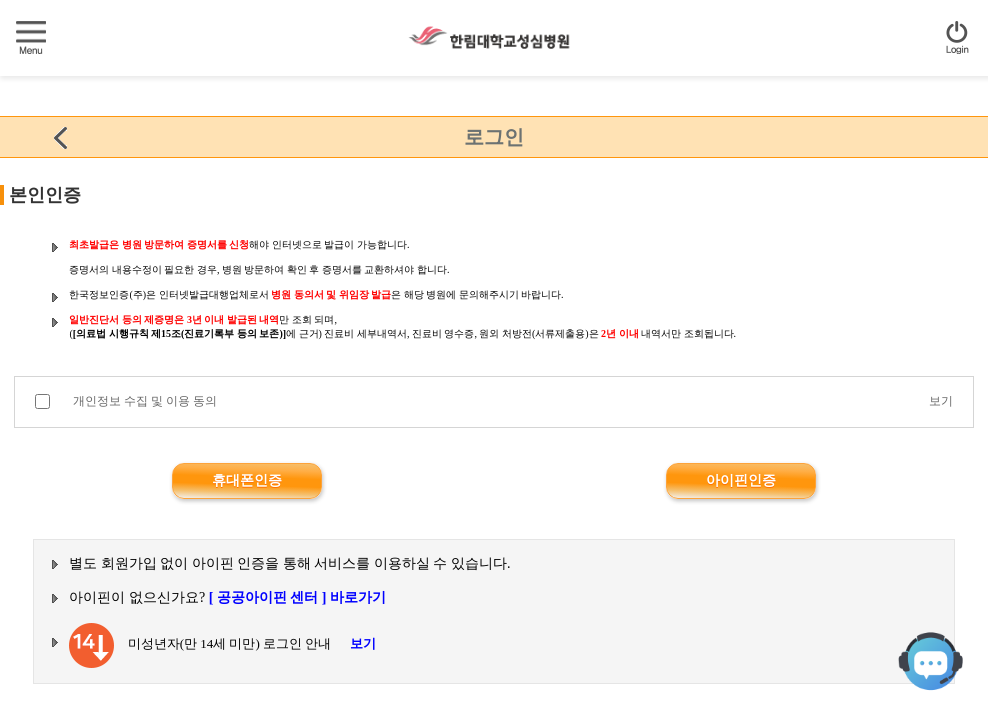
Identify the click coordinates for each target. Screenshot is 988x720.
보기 (941, 401)
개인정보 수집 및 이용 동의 (145, 401)
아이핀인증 (741, 480)
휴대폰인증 (247, 480)
